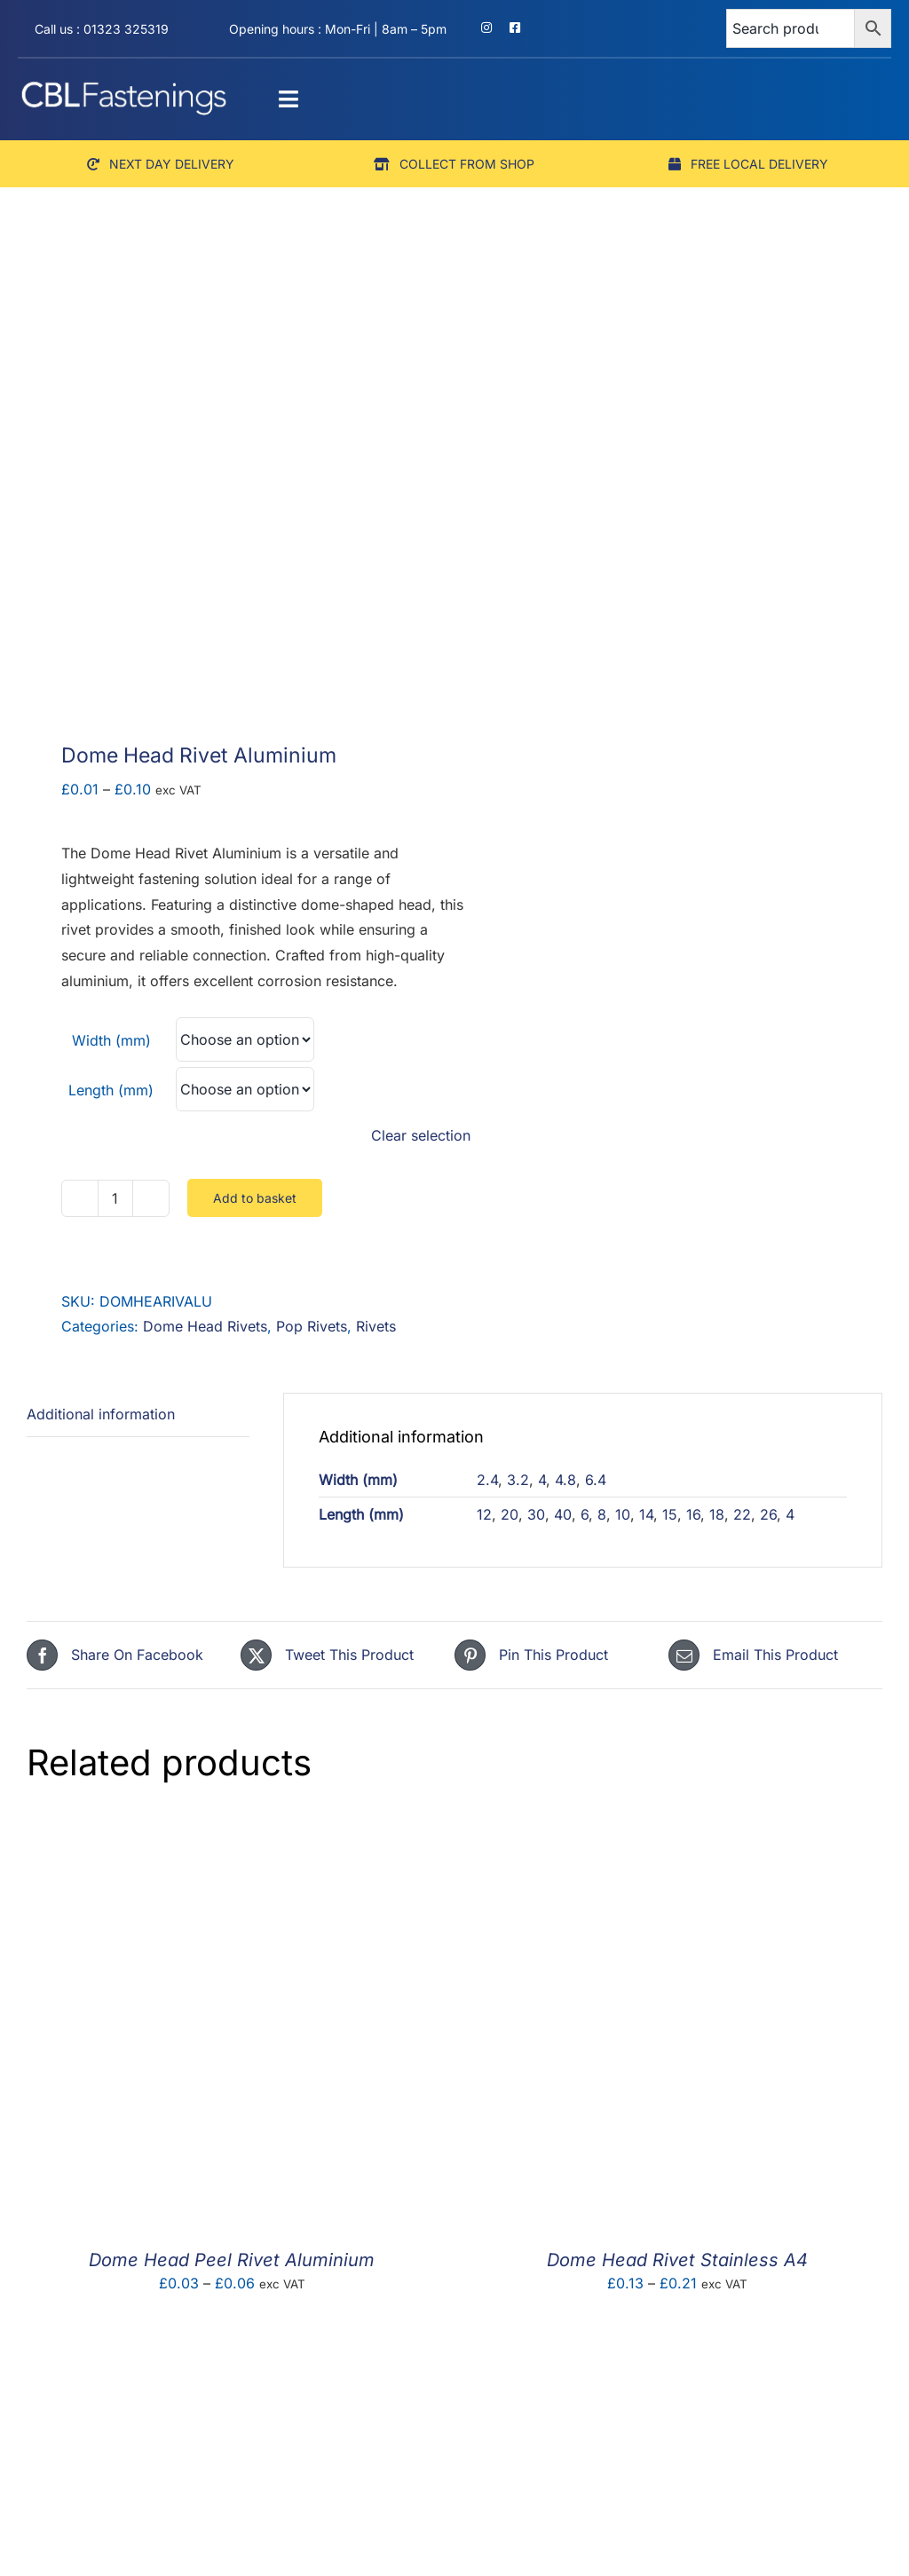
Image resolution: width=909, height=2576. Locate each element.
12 (484, 1514)
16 (693, 1514)
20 (509, 1514)
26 (768, 1514)
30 (536, 1514)
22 (742, 1514)
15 (669, 1514)
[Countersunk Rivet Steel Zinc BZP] (677, 2358)
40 (563, 1514)
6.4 (595, 1480)
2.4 (487, 1480)
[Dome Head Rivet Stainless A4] (677, 1835)
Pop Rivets (311, 1326)
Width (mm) (111, 1040)
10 (622, 1514)
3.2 (518, 1480)
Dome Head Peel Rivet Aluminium (232, 2260)
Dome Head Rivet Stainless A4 (677, 2260)
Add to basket (254, 1197)
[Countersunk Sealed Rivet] (232, 2358)
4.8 (565, 1480)
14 (646, 1514)
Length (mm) (111, 1090)
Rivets (376, 1326)
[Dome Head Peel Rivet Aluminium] (232, 1835)
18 (716, 1514)
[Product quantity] (115, 1198)
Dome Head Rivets (205, 1326)
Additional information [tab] (101, 1414)
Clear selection (420, 1135)
